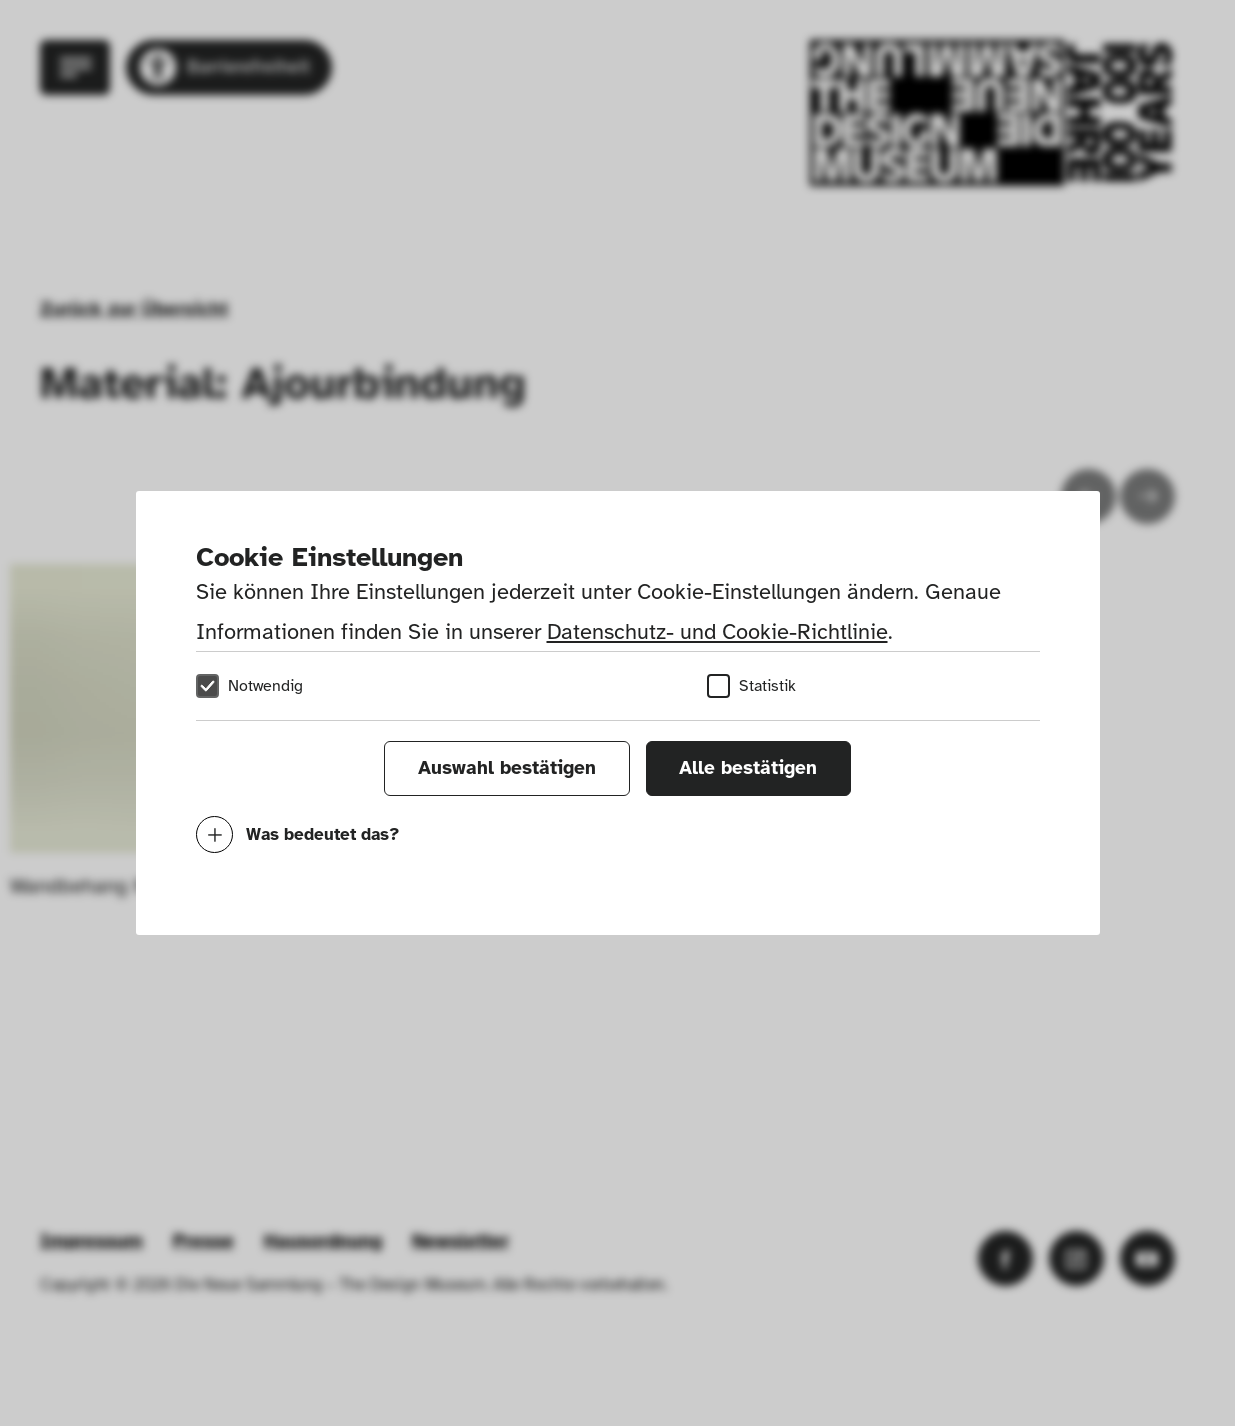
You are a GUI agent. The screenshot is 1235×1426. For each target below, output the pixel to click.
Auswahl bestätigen (507, 768)
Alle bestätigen (748, 768)
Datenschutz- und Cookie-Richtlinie (717, 631)
